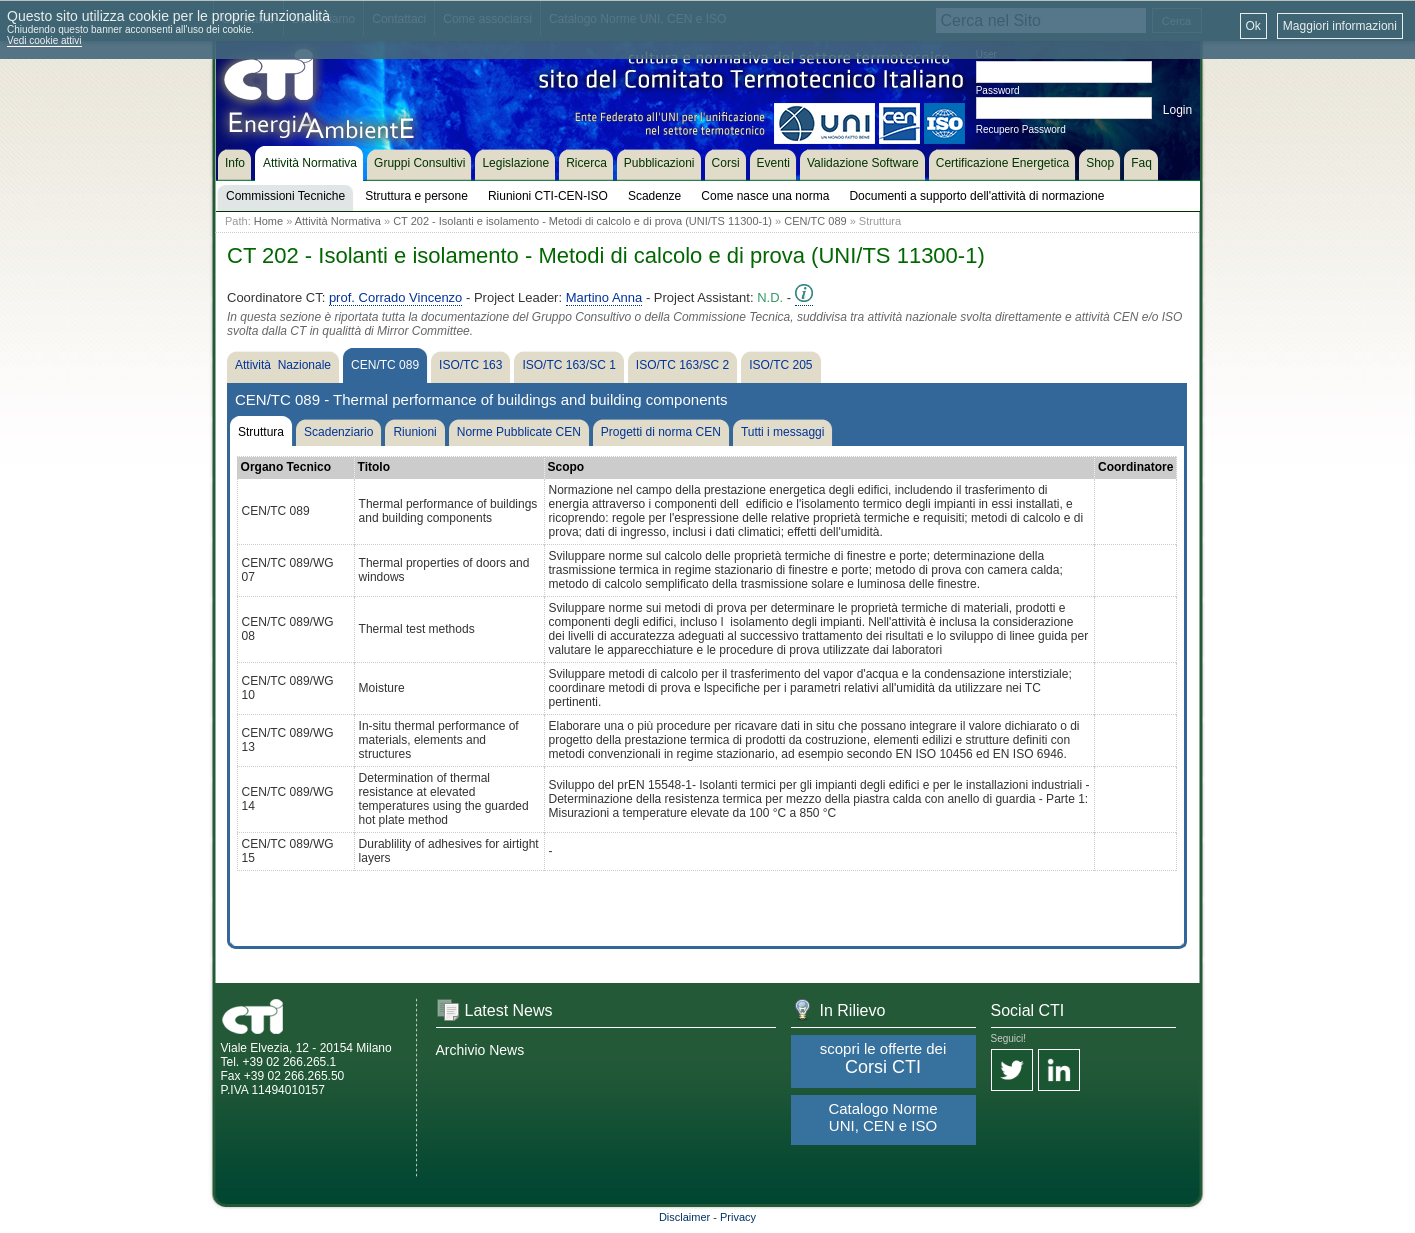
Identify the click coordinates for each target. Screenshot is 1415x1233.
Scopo (566, 467)
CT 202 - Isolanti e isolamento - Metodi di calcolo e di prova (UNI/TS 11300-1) (582, 221)
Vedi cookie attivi (44, 40)
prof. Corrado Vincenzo (395, 297)
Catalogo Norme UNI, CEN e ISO (882, 1117)
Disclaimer (684, 1217)
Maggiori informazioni (1340, 26)
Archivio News (480, 1050)
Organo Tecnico (286, 467)
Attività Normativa (338, 221)
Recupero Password (1021, 129)
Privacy (738, 1217)
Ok (1253, 26)
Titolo (374, 467)
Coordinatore (1135, 467)
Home (268, 221)
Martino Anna (604, 297)
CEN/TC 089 (815, 221)
